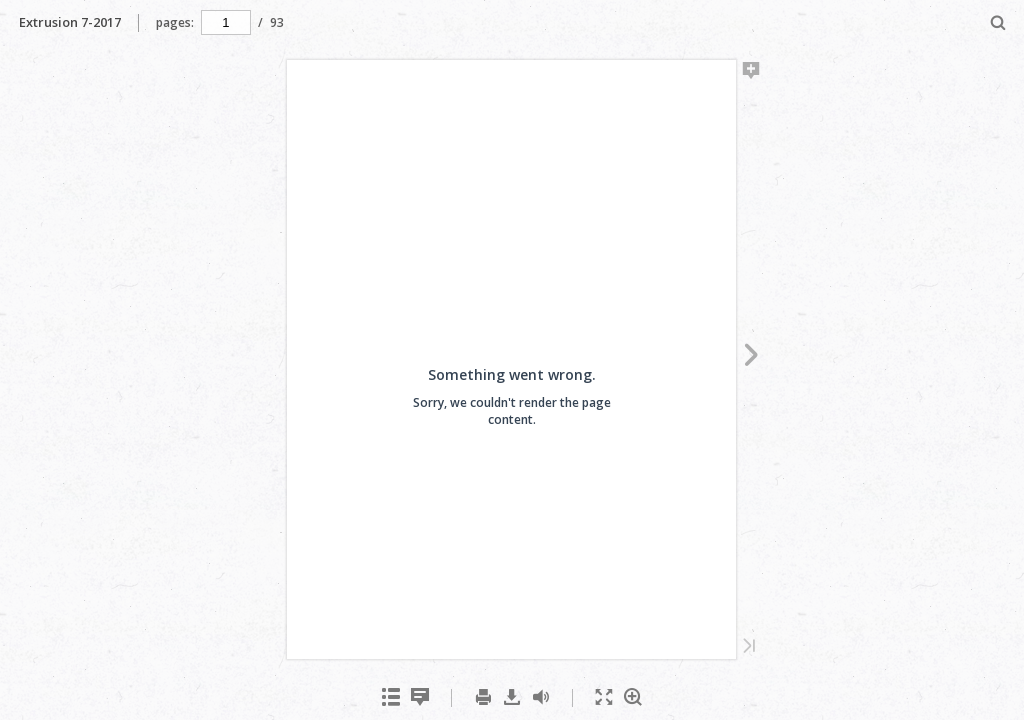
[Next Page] (751, 358)
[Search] (998, 23)
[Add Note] (751, 74)
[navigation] (226, 22)
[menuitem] (998, 22)
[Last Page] (749, 647)
